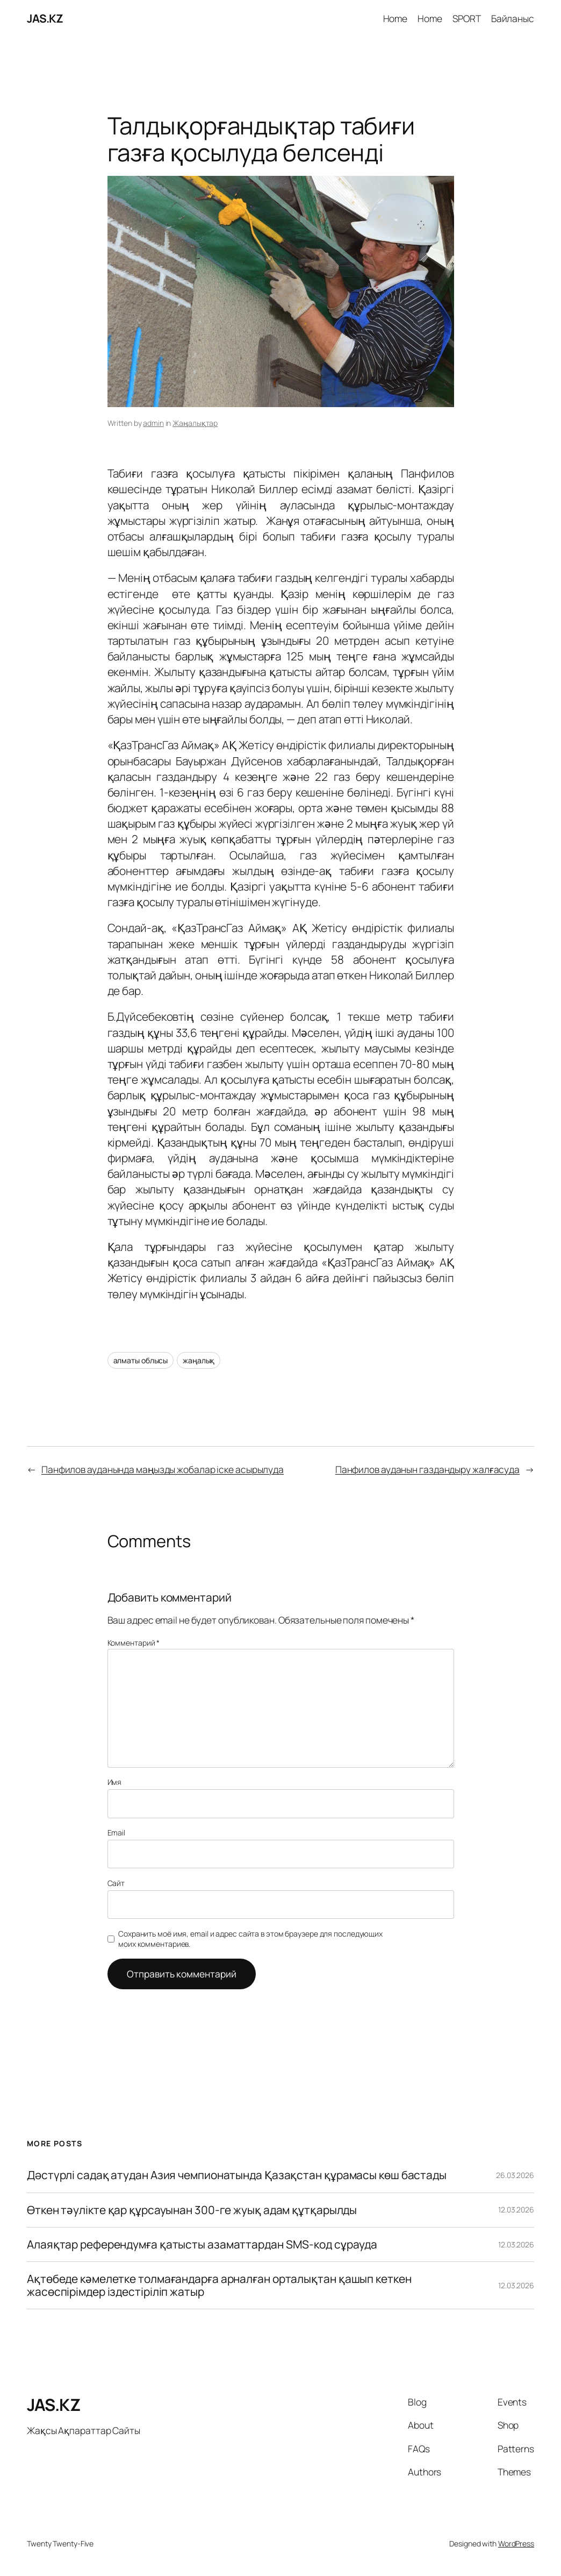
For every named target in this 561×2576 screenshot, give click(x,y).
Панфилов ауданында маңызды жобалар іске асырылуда (162, 1469)
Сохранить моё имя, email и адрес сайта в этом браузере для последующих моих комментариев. (250, 1939)
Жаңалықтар (195, 423)
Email (116, 1832)
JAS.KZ (45, 18)
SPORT (466, 18)
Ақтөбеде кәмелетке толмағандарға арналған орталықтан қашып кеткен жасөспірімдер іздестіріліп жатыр (219, 2285)
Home (395, 18)
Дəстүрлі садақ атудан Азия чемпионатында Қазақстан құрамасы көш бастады (237, 2175)
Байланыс (512, 18)
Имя (114, 1782)
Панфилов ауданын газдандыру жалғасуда (427, 1469)
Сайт (116, 1883)
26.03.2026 (515, 2175)
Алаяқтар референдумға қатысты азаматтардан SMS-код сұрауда (202, 2244)
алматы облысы (140, 1360)
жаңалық (198, 1360)
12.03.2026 (516, 2209)
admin (153, 423)
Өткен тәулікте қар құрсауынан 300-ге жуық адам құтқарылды (192, 2210)
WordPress (516, 2543)
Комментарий (133, 1643)
